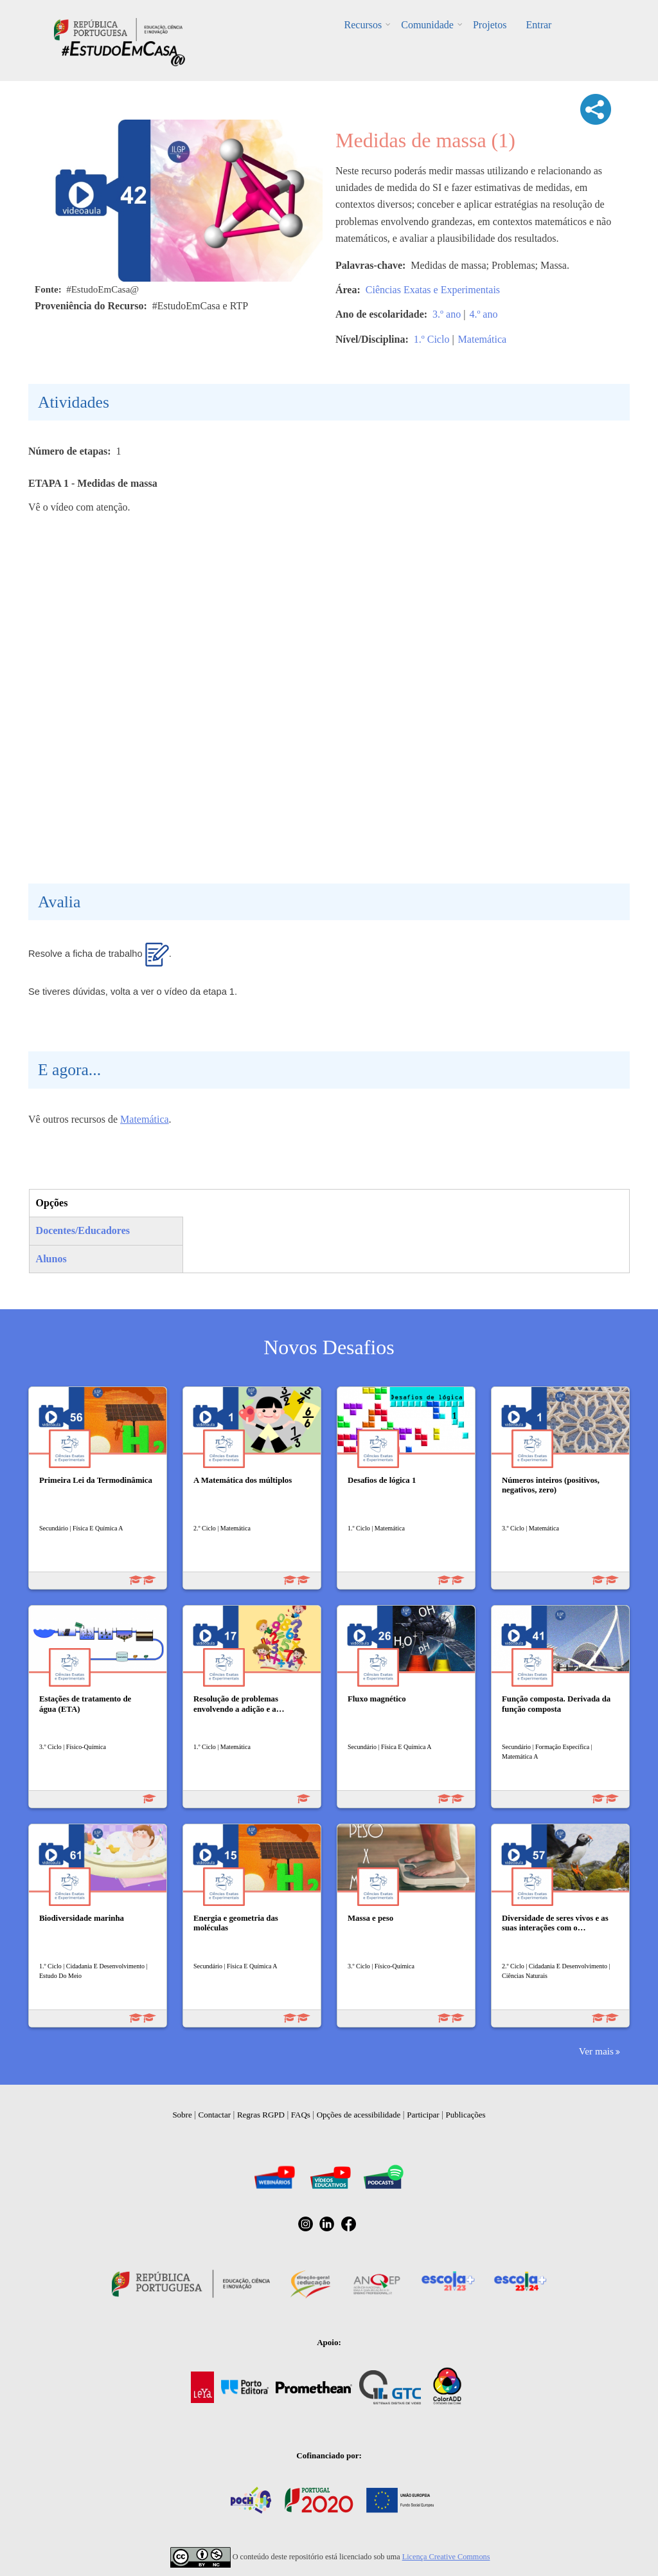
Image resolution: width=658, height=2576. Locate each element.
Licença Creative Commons (446, 2556)
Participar (423, 2114)
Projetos (489, 24)
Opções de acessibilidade (359, 2114)
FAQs (300, 2114)
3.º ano (446, 314)
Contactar (215, 2114)
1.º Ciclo (432, 339)
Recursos (363, 24)
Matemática (482, 339)
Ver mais (596, 2050)
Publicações (466, 2114)
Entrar (538, 24)
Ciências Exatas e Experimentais (433, 289)
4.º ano (483, 314)
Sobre (181, 2114)
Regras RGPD (261, 2114)
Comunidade (427, 24)
